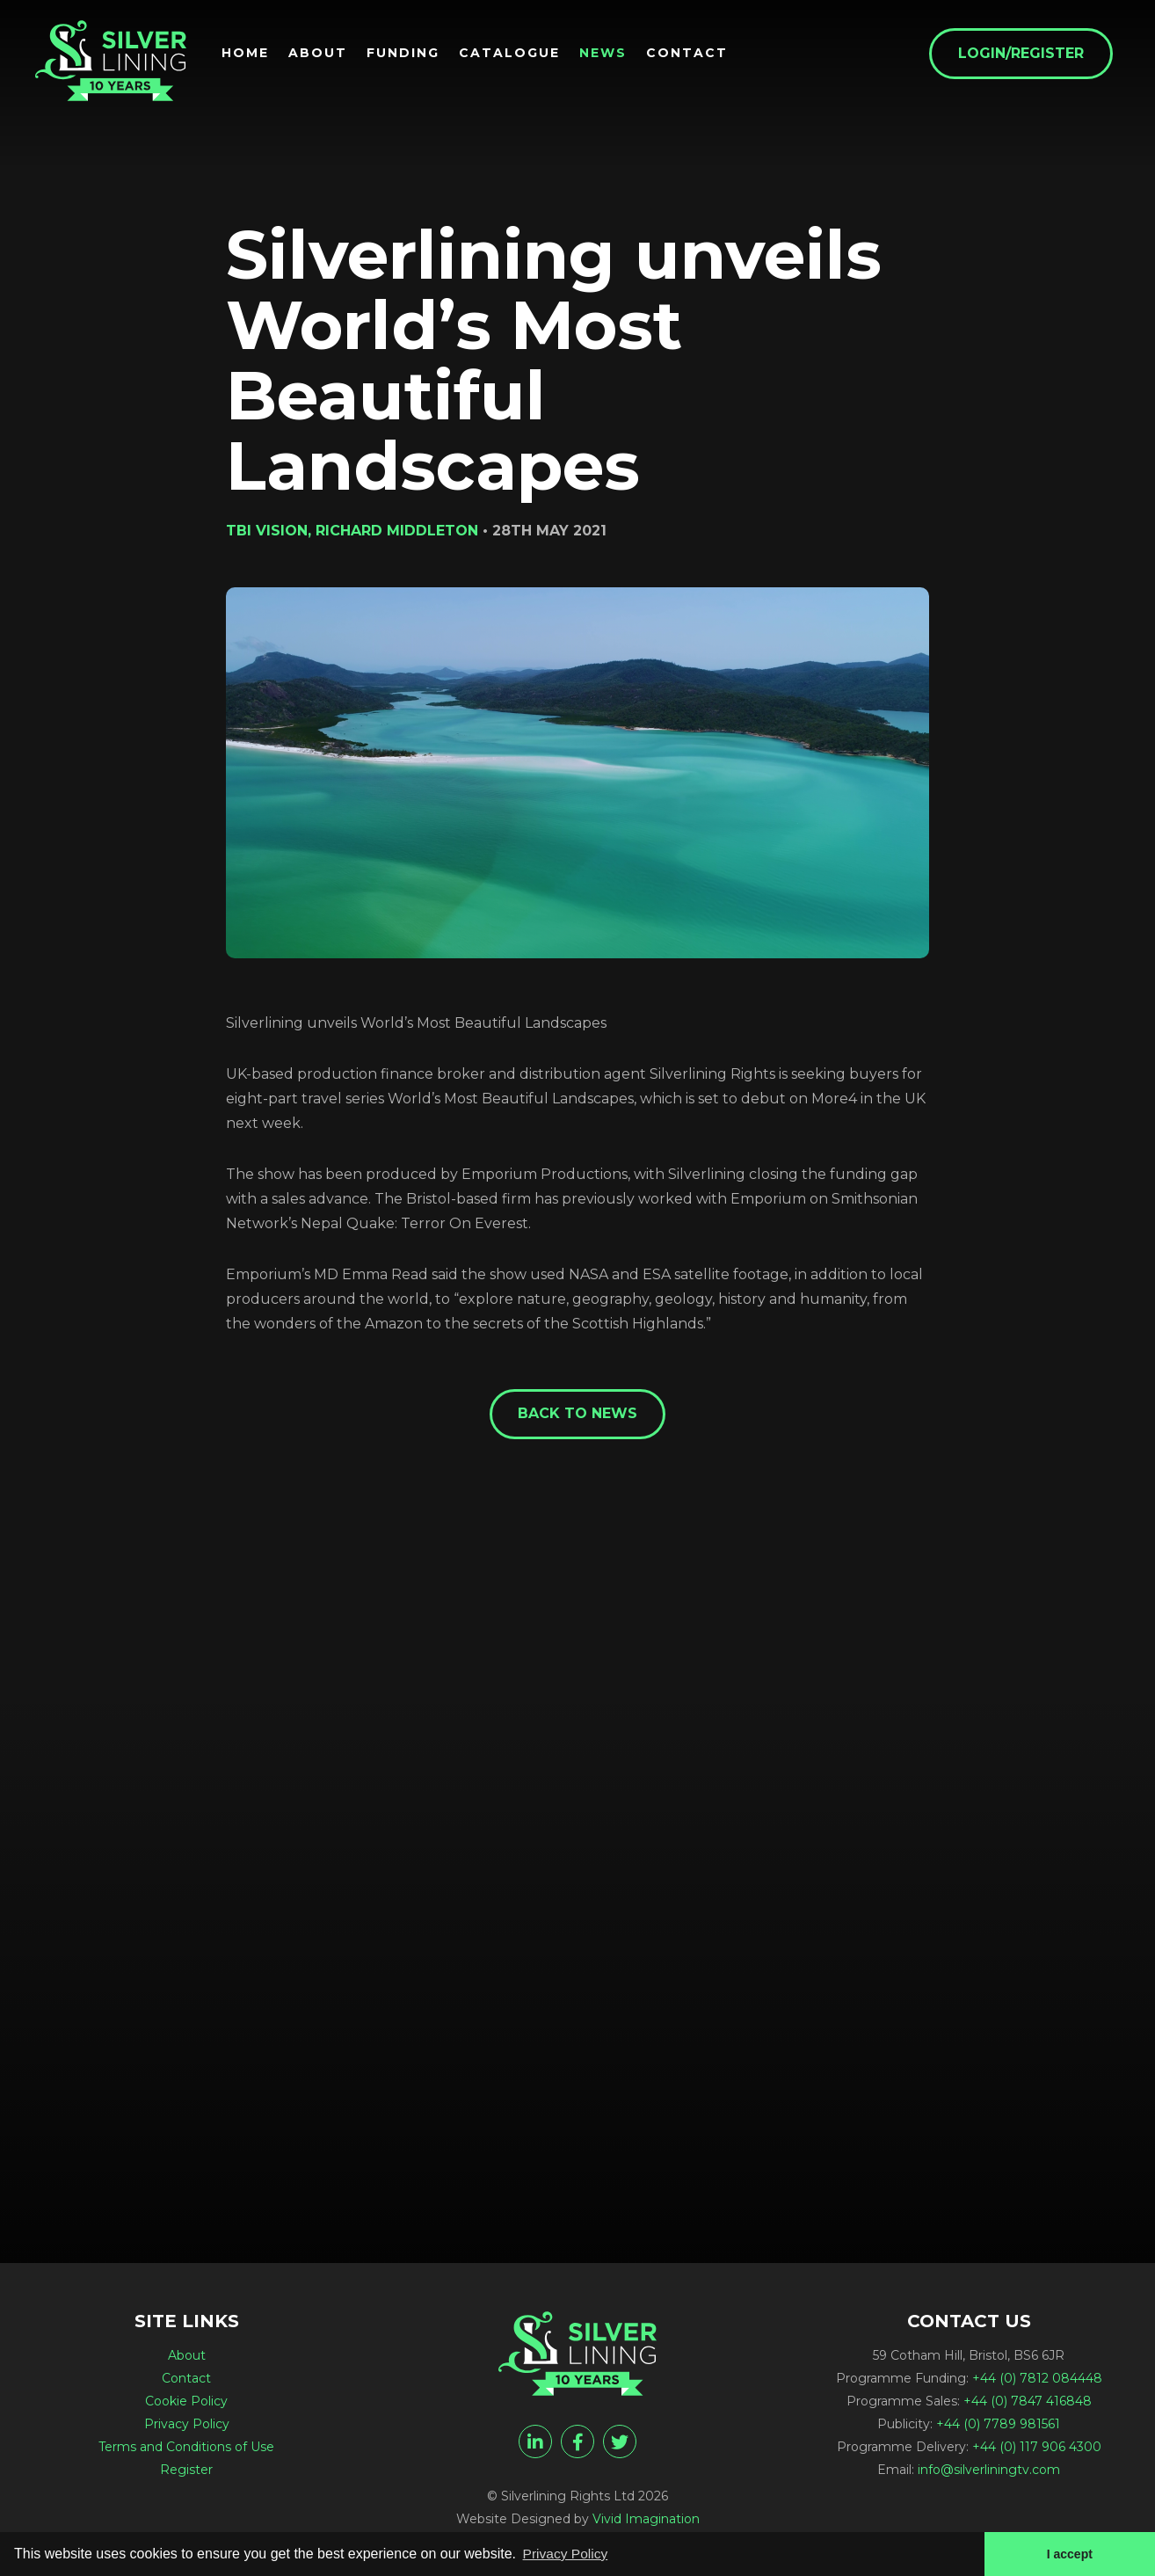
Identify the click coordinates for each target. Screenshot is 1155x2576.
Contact (694, 53)
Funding (410, 53)
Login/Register (1028, 54)
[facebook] (577, 2443)
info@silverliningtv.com (989, 2471)
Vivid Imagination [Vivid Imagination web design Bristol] (646, 2521)
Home (252, 53)
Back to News (577, 1414)
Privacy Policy (186, 2426)
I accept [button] (1069, 2553)
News (610, 53)
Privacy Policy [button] (567, 2552)
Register (186, 2471)
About (324, 53)
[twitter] (619, 2443)
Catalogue (516, 53)
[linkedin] (535, 2443)
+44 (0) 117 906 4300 (1036, 2448)
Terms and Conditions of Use (186, 2448)
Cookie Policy (186, 2403)
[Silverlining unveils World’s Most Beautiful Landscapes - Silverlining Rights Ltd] (114, 63)
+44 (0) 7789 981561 (998, 2426)
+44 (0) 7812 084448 (1037, 2380)
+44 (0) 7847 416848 (1027, 2403)
